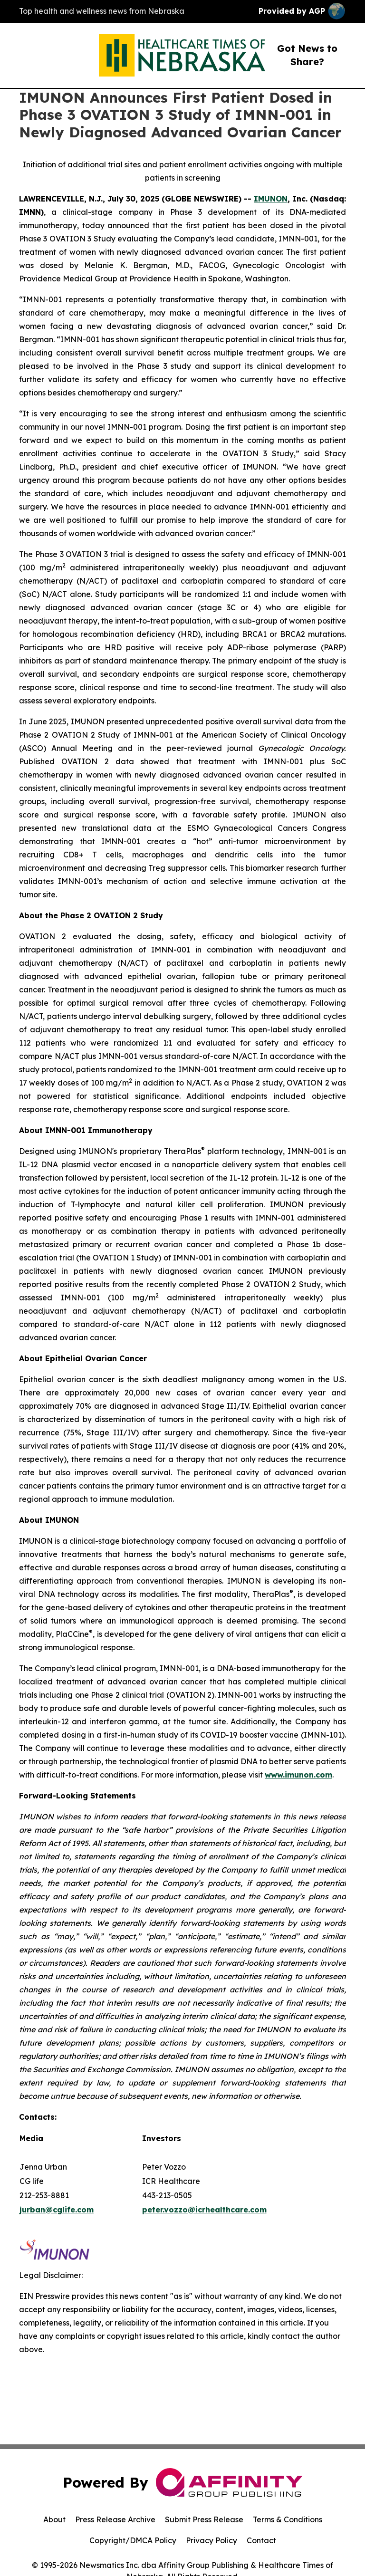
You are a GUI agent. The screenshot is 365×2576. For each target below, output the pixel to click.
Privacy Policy (211, 2540)
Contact (261, 2540)
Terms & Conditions (287, 2519)
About (54, 2519)
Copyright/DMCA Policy (132, 2540)
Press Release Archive (115, 2519)
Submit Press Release (204, 2519)
